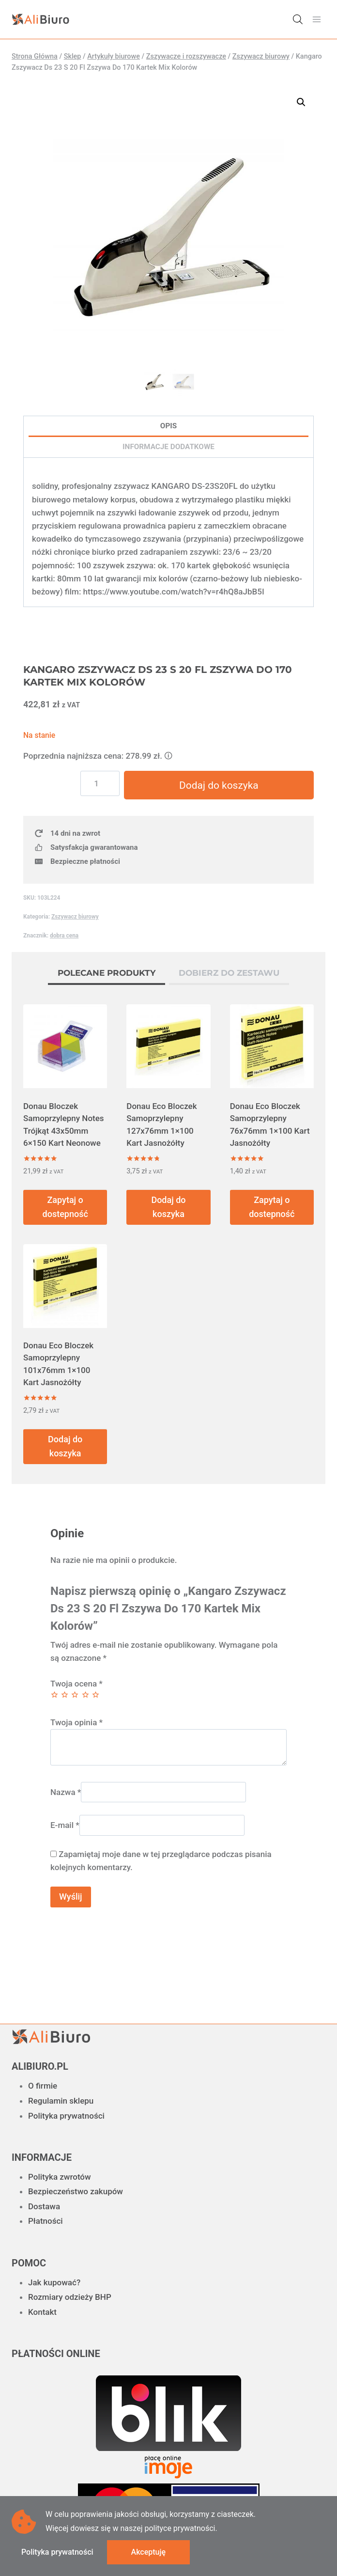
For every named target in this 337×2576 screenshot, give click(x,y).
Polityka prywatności (66, 2116)
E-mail (64, 1825)
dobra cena (64, 936)
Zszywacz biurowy (75, 917)
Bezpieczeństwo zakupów (75, 2191)
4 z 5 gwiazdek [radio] (85, 1695)
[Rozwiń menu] (316, 19)
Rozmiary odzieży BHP (69, 2297)
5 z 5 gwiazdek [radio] (96, 1695)
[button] (301, 102)
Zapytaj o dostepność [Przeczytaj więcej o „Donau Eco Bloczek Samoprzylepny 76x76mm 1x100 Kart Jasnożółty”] (271, 1207)
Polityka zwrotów (59, 2177)
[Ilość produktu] (101, 783)
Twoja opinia (76, 1723)
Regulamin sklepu (60, 2101)
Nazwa (65, 1792)
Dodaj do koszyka (219, 785)
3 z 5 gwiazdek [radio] (75, 1695)
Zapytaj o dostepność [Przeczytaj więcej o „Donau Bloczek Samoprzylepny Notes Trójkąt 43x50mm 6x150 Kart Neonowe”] (65, 1207)
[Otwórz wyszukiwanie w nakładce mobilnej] (298, 19)
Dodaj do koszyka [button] (168, 1207)
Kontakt (42, 2312)
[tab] (106, 974)
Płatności (45, 2221)
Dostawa (44, 2206)
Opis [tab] (168, 426)
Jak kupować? (54, 2282)
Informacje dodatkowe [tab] (168, 446)
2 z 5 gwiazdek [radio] (65, 1695)
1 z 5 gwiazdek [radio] (54, 1695)
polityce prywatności (179, 2528)
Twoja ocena (76, 1684)
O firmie (42, 2086)
